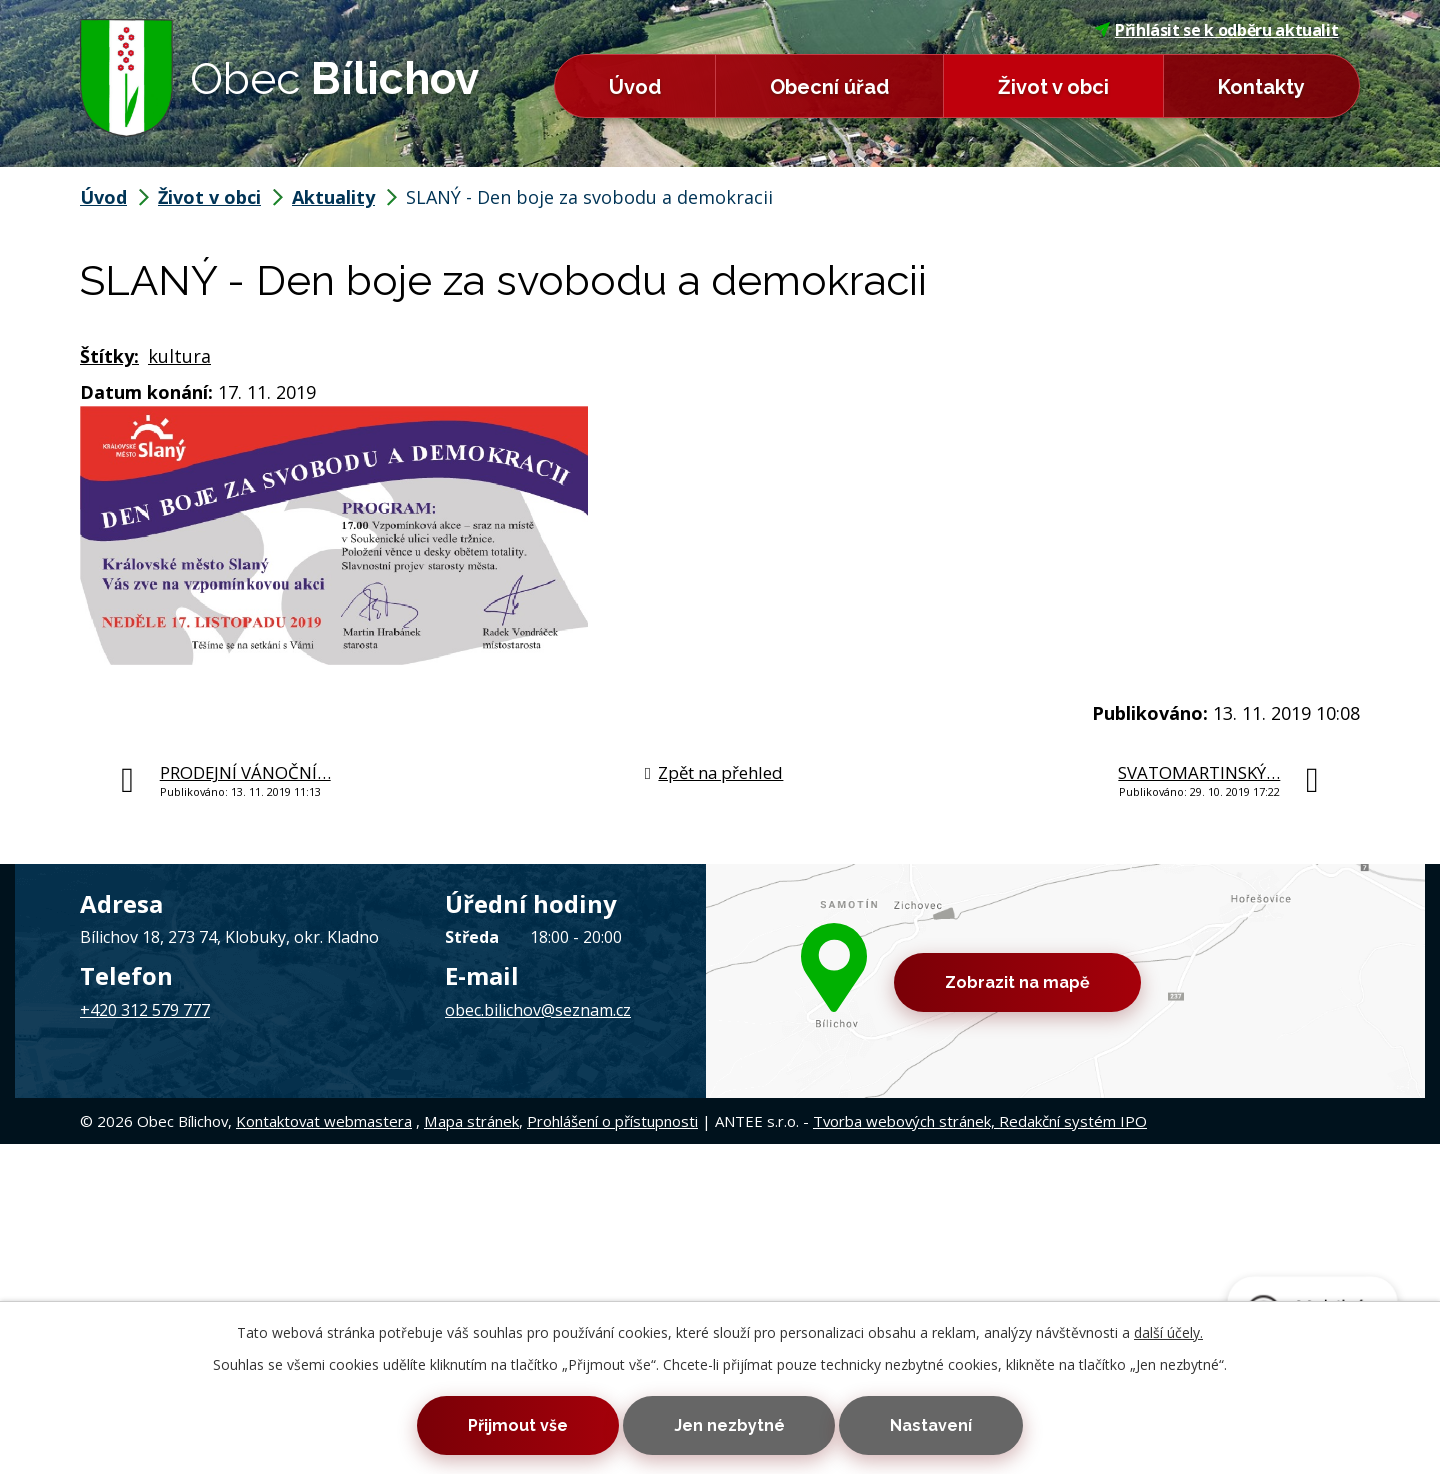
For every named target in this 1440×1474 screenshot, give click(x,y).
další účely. (1168, 1332)
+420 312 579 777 (145, 1010)
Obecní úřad (829, 87)
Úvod (635, 87)
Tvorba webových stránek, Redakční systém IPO (980, 1121)
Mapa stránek (471, 1121)
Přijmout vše (518, 1425)
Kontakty (1261, 87)
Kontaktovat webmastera (324, 1121)
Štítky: (109, 356)
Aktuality (333, 197)
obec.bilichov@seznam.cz (538, 1010)
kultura (179, 356)
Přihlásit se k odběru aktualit (1217, 30)
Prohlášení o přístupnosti (612, 1121)
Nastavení (931, 1425)
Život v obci (1053, 87)
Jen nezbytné (729, 1425)
